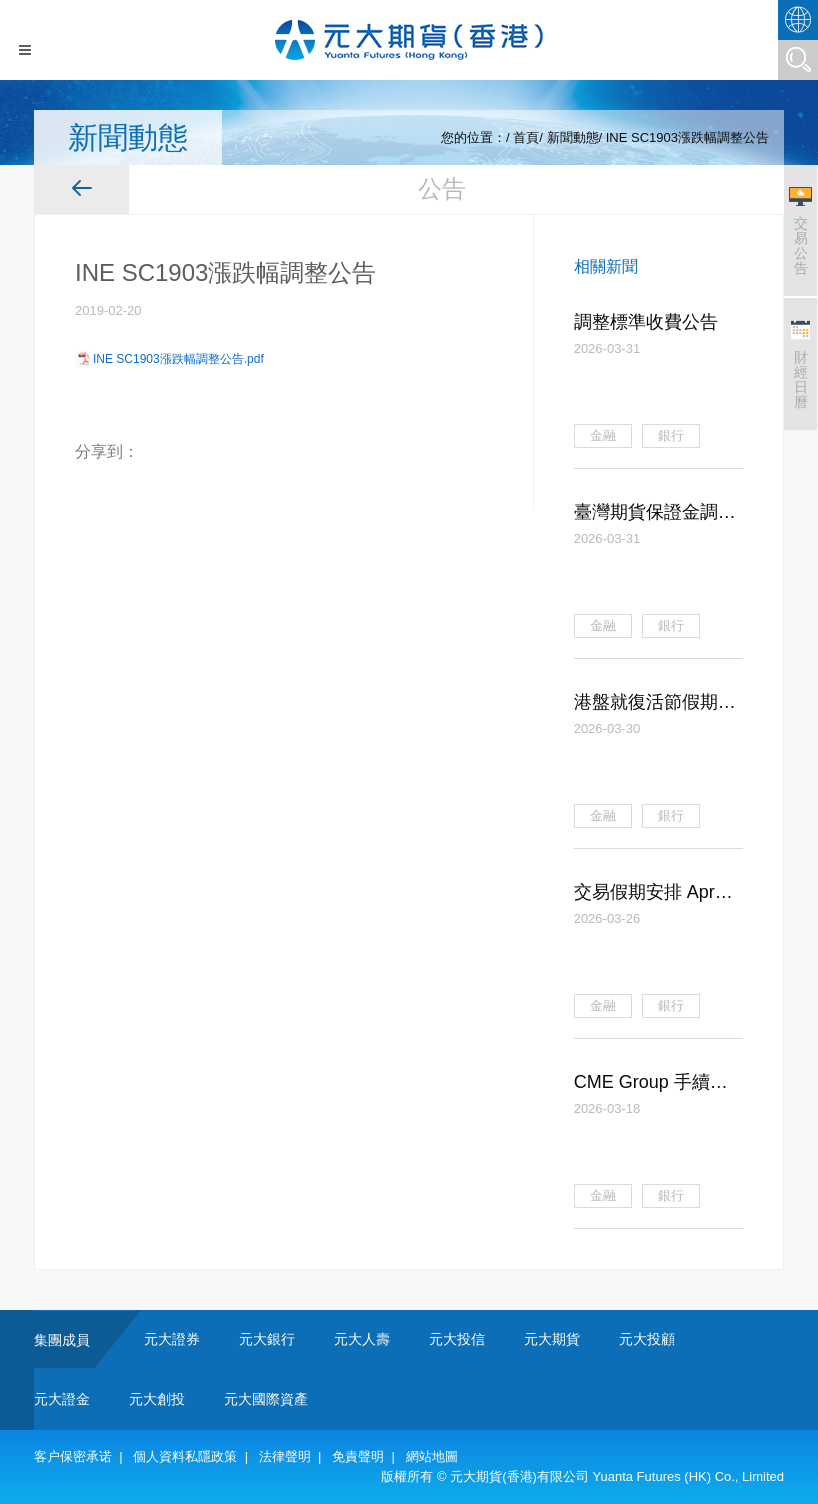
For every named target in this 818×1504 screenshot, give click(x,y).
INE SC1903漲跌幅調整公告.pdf (178, 359)
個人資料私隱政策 (185, 1456)
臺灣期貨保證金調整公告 (655, 514)
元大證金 (62, 1399)
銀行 (671, 435)
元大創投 (157, 1399)
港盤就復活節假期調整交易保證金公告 (655, 704)
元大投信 (457, 1339)
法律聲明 (285, 1456)
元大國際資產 (266, 1399)
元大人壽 (362, 1339)
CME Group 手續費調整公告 (651, 1084)
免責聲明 (358, 1456)
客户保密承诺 (73, 1456)
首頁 (526, 137)
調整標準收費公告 (646, 322)
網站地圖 (432, 1456)
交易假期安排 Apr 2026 (644, 894)
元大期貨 (552, 1339)
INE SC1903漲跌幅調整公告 (687, 137)
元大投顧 (647, 1339)
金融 (603, 435)
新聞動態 (573, 137)
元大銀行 (267, 1339)
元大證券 (172, 1339)
